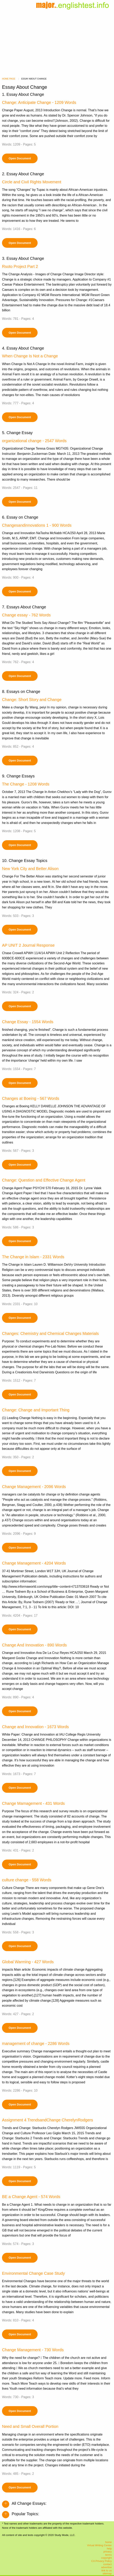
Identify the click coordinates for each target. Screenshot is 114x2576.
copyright (106, 2557)
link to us (106, 2570)
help (109, 2548)
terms (108, 2554)
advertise (106, 2567)
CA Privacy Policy (101, 2561)
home (108, 2542)
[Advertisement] (57, 39)
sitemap (107, 2573)
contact (107, 2564)
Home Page (8, 78)
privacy (108, 2551)
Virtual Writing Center (99, 2545)
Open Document (20, 158)
